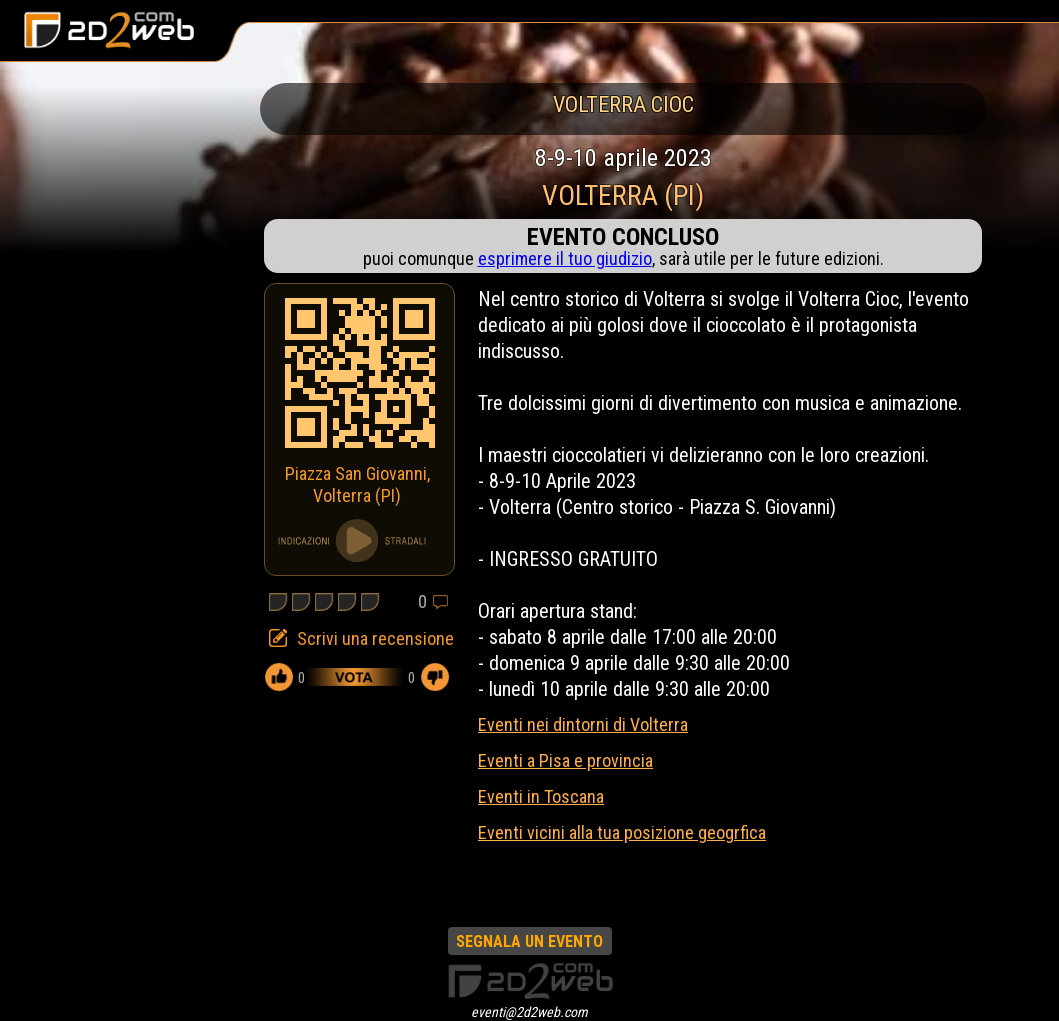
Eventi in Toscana (541, 796)
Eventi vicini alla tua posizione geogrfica (622, 832)
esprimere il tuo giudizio (565, 258)
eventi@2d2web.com (529, 1012)
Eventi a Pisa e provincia (565, 760)
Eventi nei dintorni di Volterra (583, 724)
